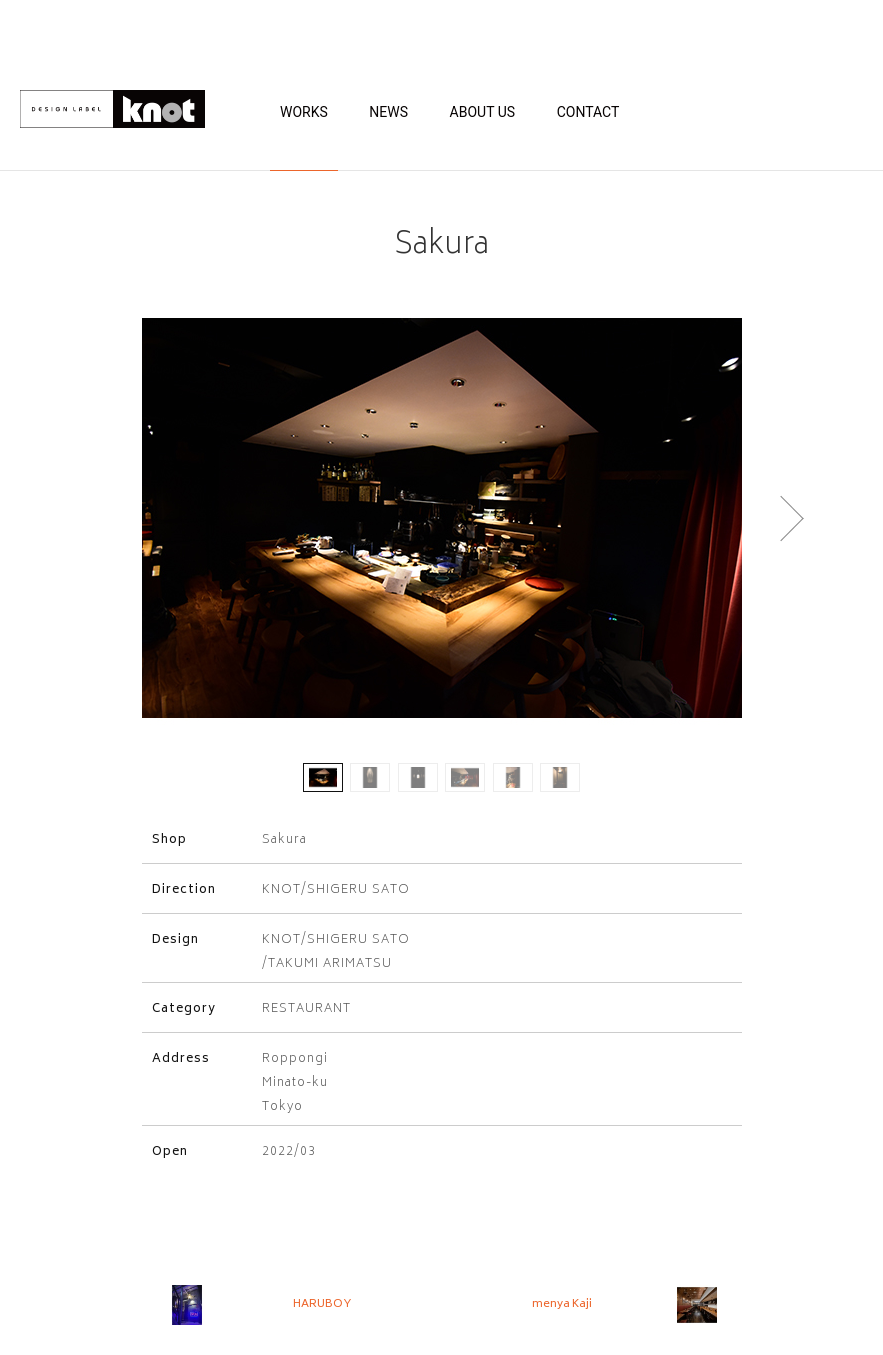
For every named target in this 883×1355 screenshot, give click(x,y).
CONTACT (588, 112)
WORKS (304, 112)
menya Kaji (562, 1304)
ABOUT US (483, 112)
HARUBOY (322, 1304)
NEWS (388, 112)
